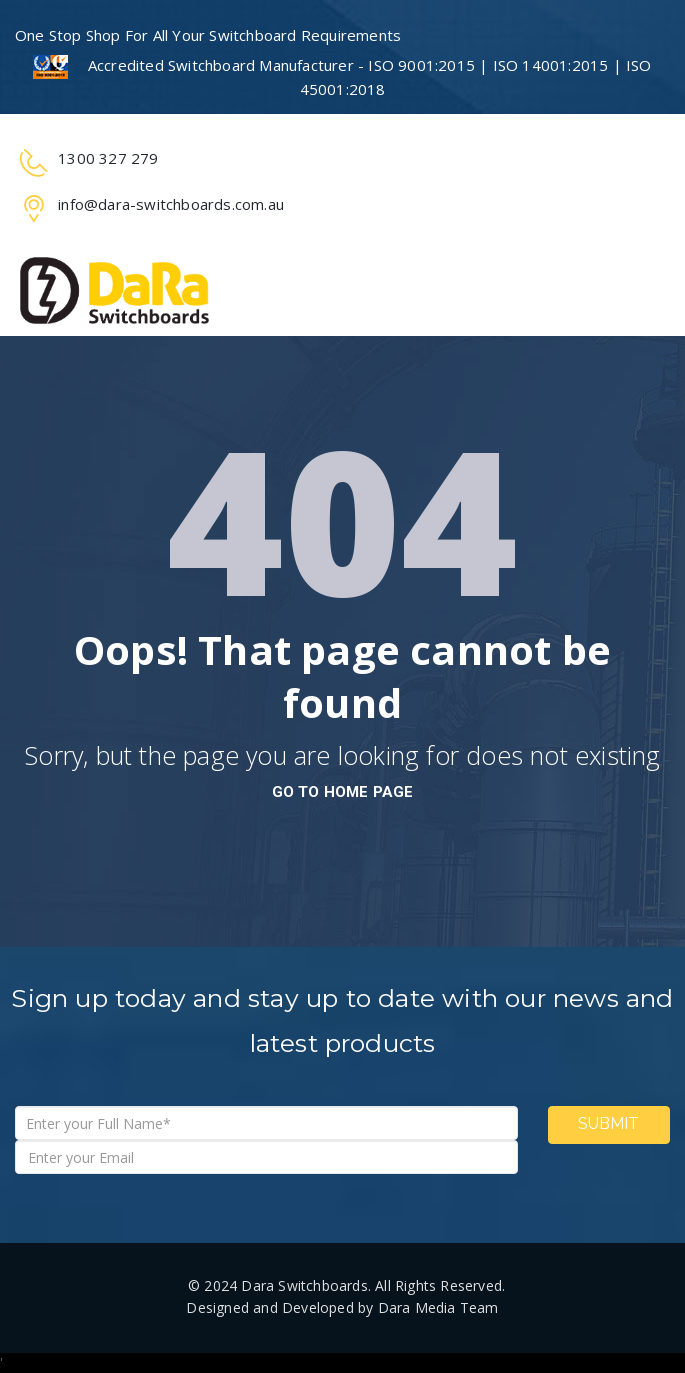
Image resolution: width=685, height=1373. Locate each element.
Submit (608, 1123)
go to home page (343, 792)
